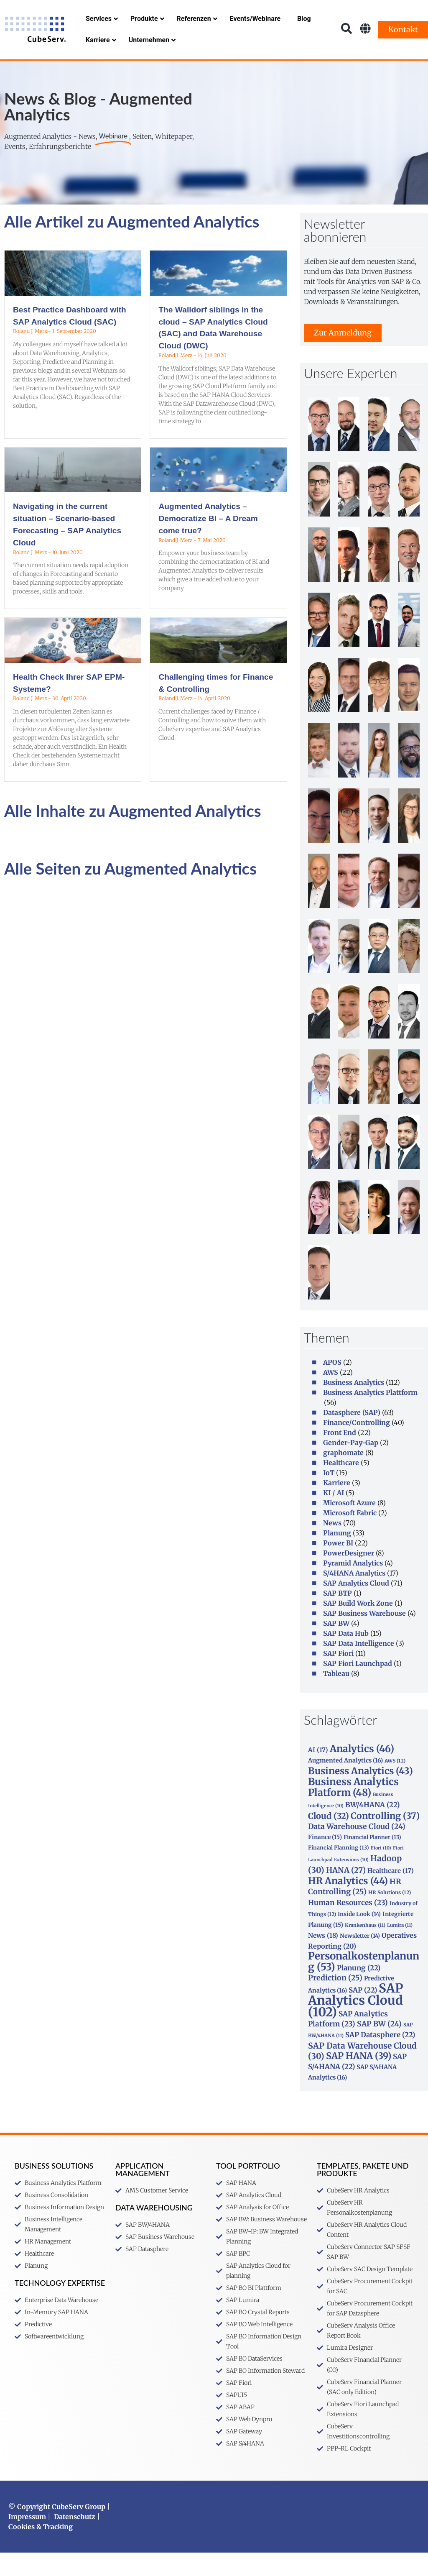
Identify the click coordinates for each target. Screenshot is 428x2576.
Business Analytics (353, 1406)
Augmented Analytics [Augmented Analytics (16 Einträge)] (345, 1784)
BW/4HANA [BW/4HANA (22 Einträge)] (372, 1828)
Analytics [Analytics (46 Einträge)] (362, 1772)
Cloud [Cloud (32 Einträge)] (328, 1839)
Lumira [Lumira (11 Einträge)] (400, 1949)
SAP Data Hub (346, 1657)
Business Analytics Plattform (370, 1416)
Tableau (336, 1697)
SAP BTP (337, 1616)
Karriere (336, 1506)
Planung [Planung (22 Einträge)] (358, 1991)
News (332, 1546)
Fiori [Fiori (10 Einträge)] (381, 1871)
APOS (332, 1385)
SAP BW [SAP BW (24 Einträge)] (379, 2047)
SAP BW (336, 1646)
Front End (339, 1456)
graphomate (343, 1476)
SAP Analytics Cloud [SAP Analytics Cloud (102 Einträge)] (355, 2023)
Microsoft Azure (349, 1526)
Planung (337, 1556)
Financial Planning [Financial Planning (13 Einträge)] (338, 1870)
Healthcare (341, 1486)
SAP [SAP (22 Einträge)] (363, 2013)
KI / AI (333, 1516)
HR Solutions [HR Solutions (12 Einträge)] (389, 1916)
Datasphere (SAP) (351, 1436)
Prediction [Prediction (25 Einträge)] (335, 2001)
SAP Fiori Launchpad (357, 1687)
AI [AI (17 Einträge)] (318, 1773)
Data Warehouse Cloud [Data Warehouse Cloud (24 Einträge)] (356, 1850)
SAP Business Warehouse (364, 1636)
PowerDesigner (348, 1576)
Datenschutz (74, 2540)
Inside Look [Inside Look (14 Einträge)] (359, 1937)
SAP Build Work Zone (358, 1626)
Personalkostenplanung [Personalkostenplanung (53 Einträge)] (363, 1985)
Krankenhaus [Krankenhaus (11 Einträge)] (365, 1949)
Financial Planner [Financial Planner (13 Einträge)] (372, 1860)
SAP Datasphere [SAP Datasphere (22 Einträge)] (380, 2058)
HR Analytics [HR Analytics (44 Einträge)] (348, 1904)
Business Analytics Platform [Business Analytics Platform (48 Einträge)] (353, 1810)
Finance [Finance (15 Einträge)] (325, 1860)
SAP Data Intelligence (358, 1667)
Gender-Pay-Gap (350, 1466)
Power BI (338, 1566)
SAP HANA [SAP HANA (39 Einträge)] (358, 2079)
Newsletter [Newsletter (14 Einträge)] (360, 1959)
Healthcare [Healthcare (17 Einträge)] (390, 1894)
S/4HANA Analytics (354, 1596)
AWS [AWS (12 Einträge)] (395, 1784)
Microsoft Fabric (350, 1536)
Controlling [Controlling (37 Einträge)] (385, 1839)
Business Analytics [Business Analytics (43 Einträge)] (360, 1794)
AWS (330, 1396)
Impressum (27, 2540)
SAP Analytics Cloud (356, 1606)
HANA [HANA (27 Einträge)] (346, 1893)
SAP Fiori (338, 1677)
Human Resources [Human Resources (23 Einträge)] (348, 1926)
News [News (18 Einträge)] (323, 1959)
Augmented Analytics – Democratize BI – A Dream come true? (207, 541)
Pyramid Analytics (353, 1586)
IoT (328, 1496)
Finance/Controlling (356, 1446)
